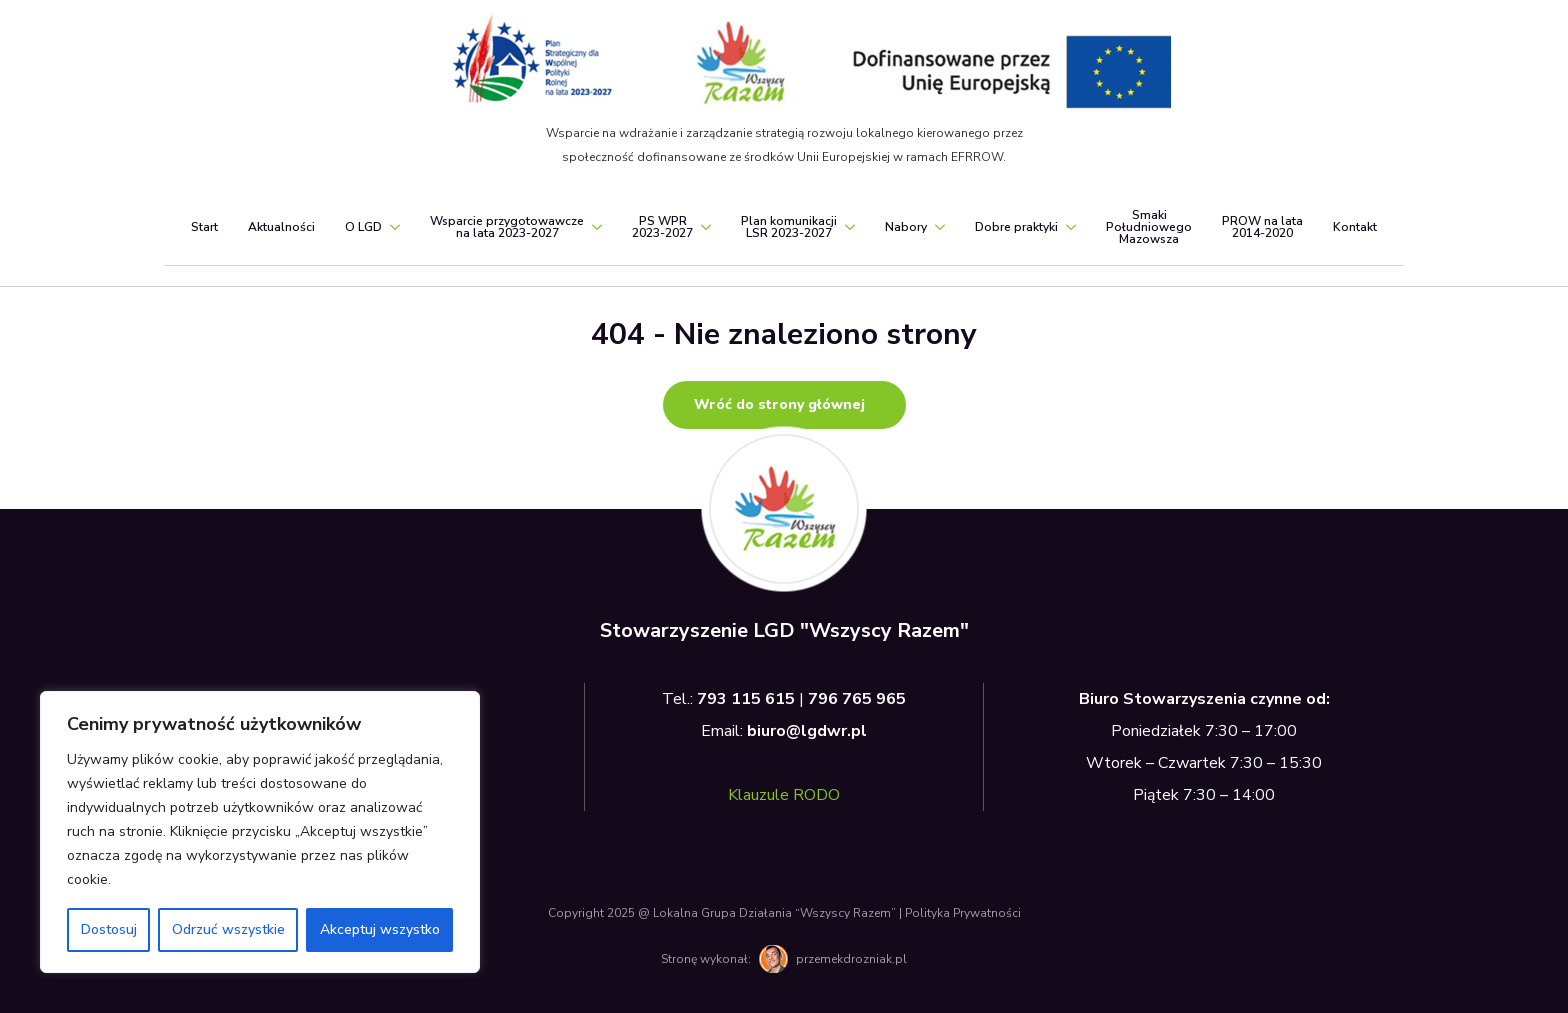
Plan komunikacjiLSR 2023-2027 (789, 227)
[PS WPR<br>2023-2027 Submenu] (702, 227)
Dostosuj (109, 929)
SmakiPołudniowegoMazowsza (1149, 227)
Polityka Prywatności (963, 913)
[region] (260, 832)
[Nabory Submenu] (936, 227)
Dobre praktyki (1016, 227)
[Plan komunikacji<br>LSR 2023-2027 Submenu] (846, 227)
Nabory (906, 227)
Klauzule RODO (784, 795)
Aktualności (281, 227)
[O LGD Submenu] (391, 227)
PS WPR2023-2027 (662, 227)
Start (204, 227)
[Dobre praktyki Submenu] (1067, 227)
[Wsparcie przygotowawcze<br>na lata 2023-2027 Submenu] (593, 227)
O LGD (363, 227)
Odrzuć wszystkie (228, 929)
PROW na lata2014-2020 (1262, 227)
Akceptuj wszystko (380, 929)
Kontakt (1355, 227)
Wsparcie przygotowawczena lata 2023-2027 (507, 227)
